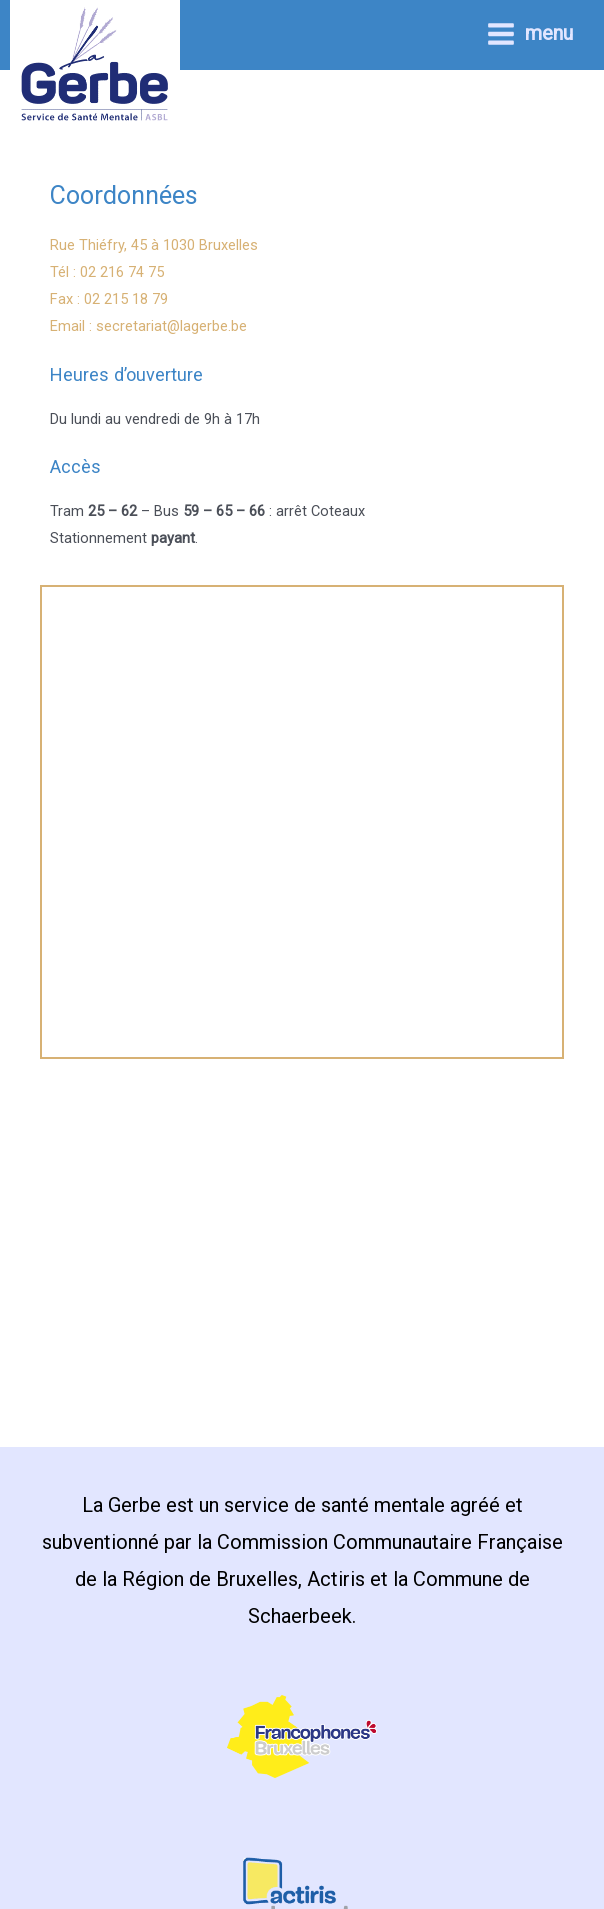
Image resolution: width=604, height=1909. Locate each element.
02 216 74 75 (122, 272)
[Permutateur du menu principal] (529, 33)
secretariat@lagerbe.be (171, 326)
